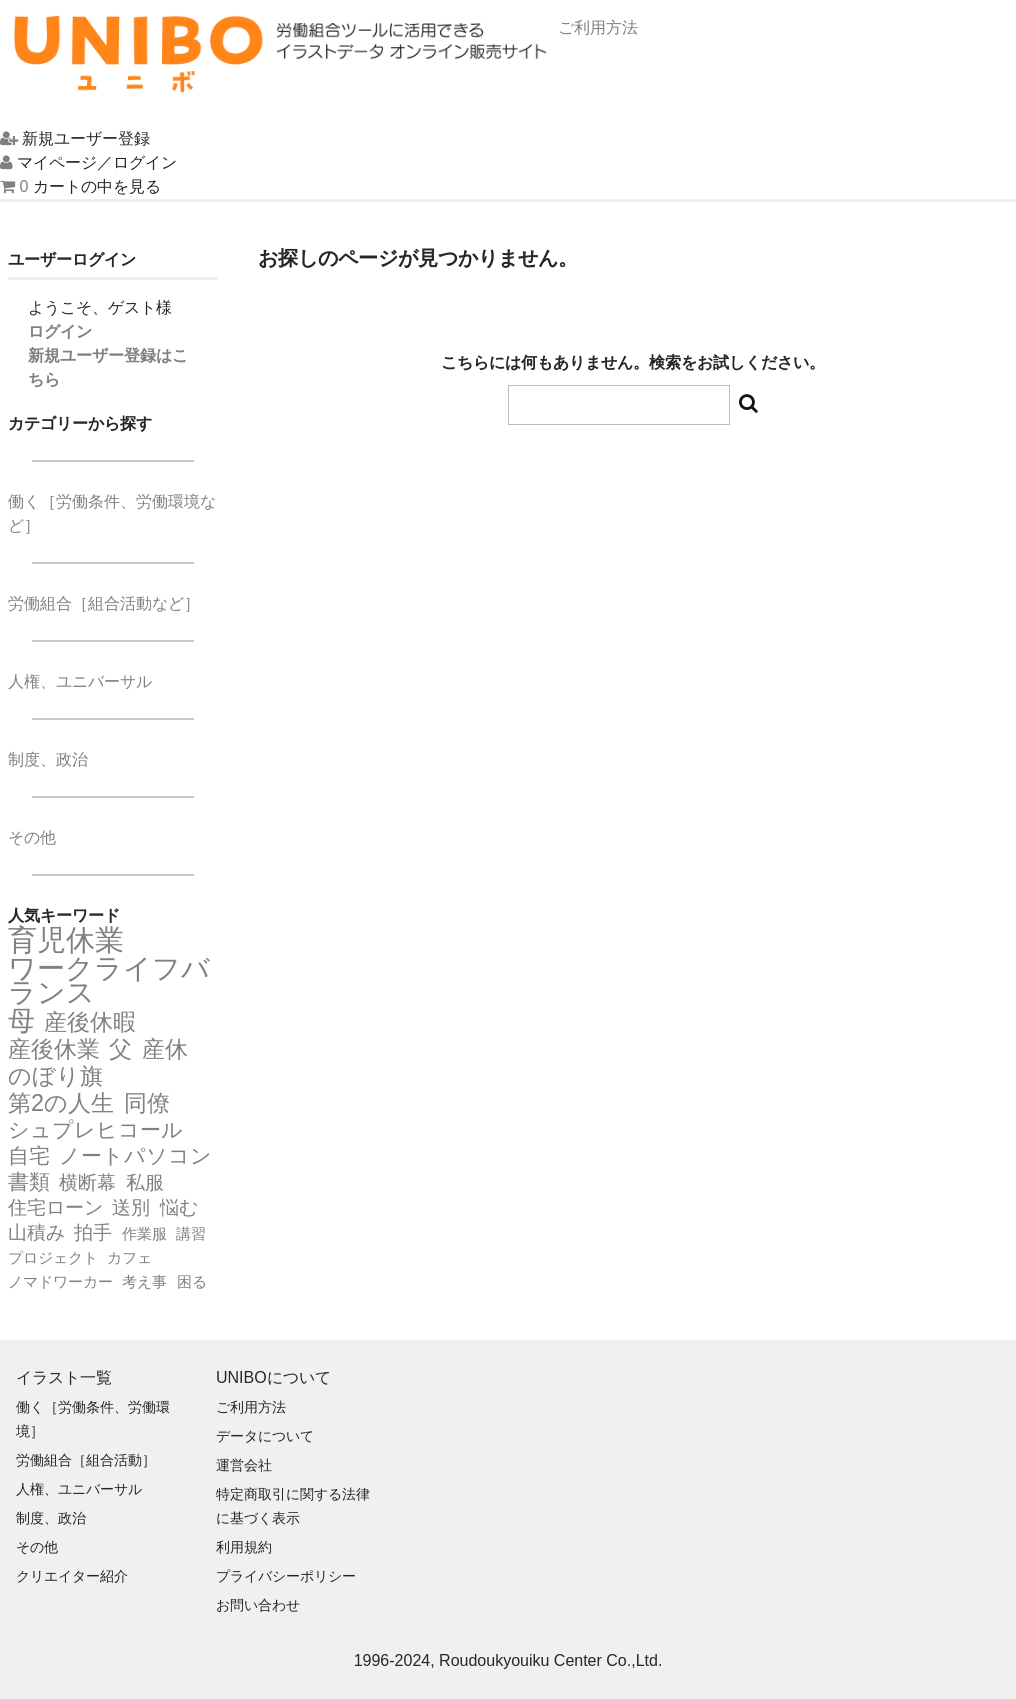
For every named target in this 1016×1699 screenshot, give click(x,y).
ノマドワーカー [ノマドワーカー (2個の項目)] (60, 1281)
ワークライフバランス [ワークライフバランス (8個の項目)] (109, 981)
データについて (265, 1436)
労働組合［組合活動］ (86, 1460)
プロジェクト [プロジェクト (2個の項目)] (53, 1257)
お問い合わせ (258, 1605)
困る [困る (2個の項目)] (192, 1281)
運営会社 (244, 1465)
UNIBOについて (273, 1377)
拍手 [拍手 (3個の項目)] (93, 1232)
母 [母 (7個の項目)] (21, 1021)
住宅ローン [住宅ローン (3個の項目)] (55, 1207)
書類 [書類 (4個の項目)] (29, 1182)
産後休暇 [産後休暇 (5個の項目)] (90, 1022)
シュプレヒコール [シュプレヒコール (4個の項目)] (95, 1130)
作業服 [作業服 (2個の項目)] (144, 1233)
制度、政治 (48, 759)
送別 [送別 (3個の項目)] (131, 1207)
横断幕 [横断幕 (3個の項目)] (87, 1182)
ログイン (60, 331)
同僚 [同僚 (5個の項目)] (147, 1103)
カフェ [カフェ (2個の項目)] (129, 1257)
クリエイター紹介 (72, 1576)
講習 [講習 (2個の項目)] (191, 1233)
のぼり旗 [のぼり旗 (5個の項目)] (55, 1076)
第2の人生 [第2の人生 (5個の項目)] (61, 1103)
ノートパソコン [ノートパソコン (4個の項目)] (135, 1156)
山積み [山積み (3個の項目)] (36, 1232)
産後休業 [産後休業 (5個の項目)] (54, 1049)
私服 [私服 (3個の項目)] (145, 1182)
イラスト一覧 (64, 1377)
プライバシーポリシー (286, 1576)
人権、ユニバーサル (80, 681)
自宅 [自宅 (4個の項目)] (29, 1156)
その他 (32, 837)
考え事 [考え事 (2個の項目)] (144, 1281)
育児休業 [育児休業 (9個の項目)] (66, 940)
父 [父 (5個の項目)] (120, 1049)
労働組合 (104, 603)
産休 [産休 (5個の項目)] (165, 1049)
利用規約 (244, 1547)
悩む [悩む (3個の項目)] (179, 1207)
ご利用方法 (251, 1407)
